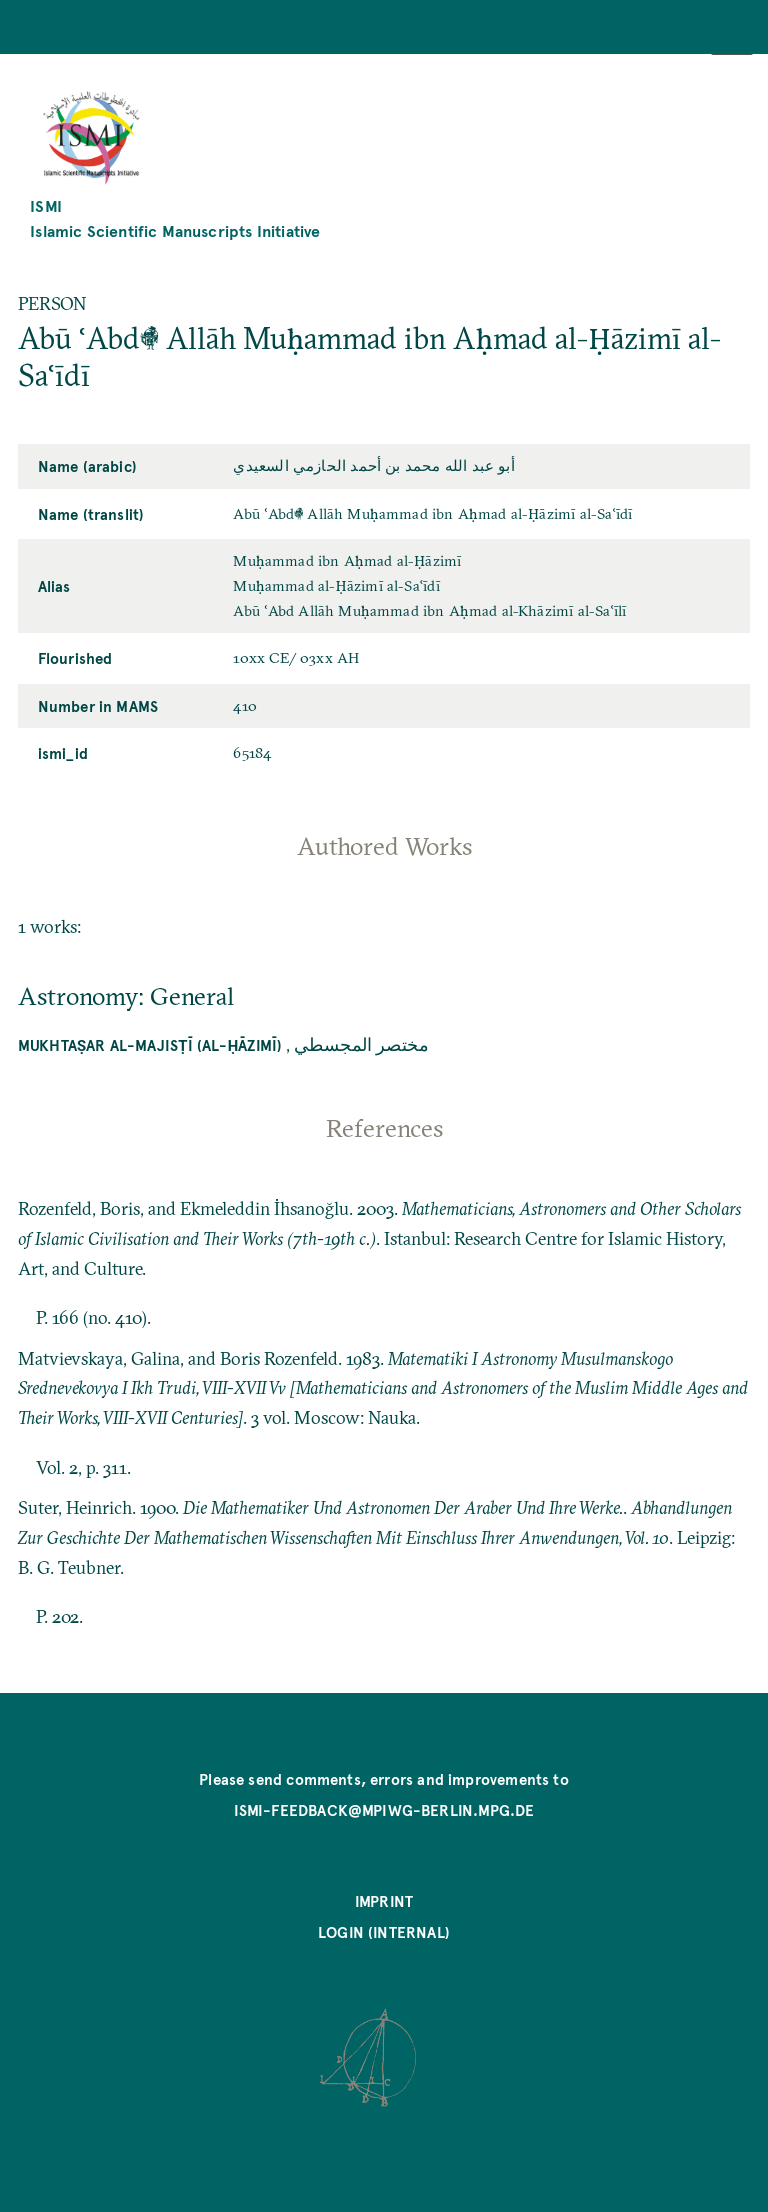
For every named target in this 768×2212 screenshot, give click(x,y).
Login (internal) (384, 1932)
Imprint (384, 1901)
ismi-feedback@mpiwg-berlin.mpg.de (384, 1810)
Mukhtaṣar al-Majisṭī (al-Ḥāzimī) (150, 1045)
